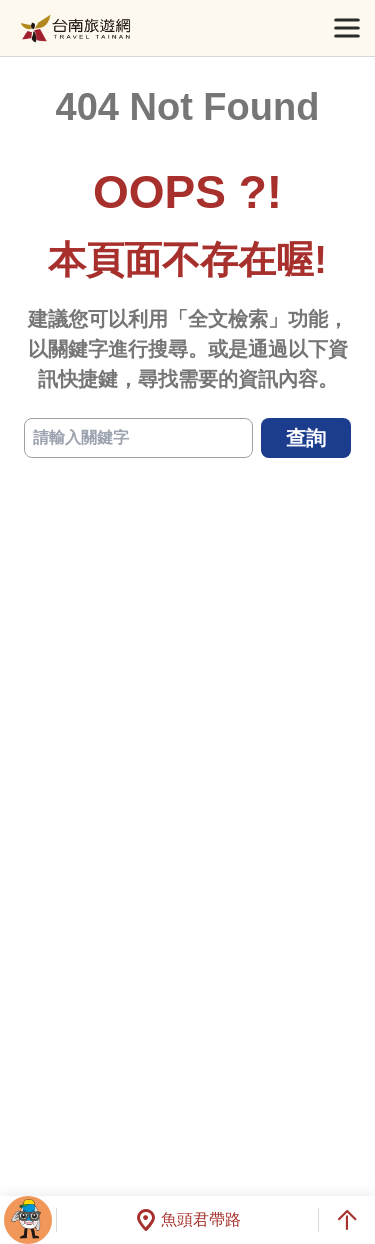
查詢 (306, 438)
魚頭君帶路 (188, 1220)
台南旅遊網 (75, 28)
